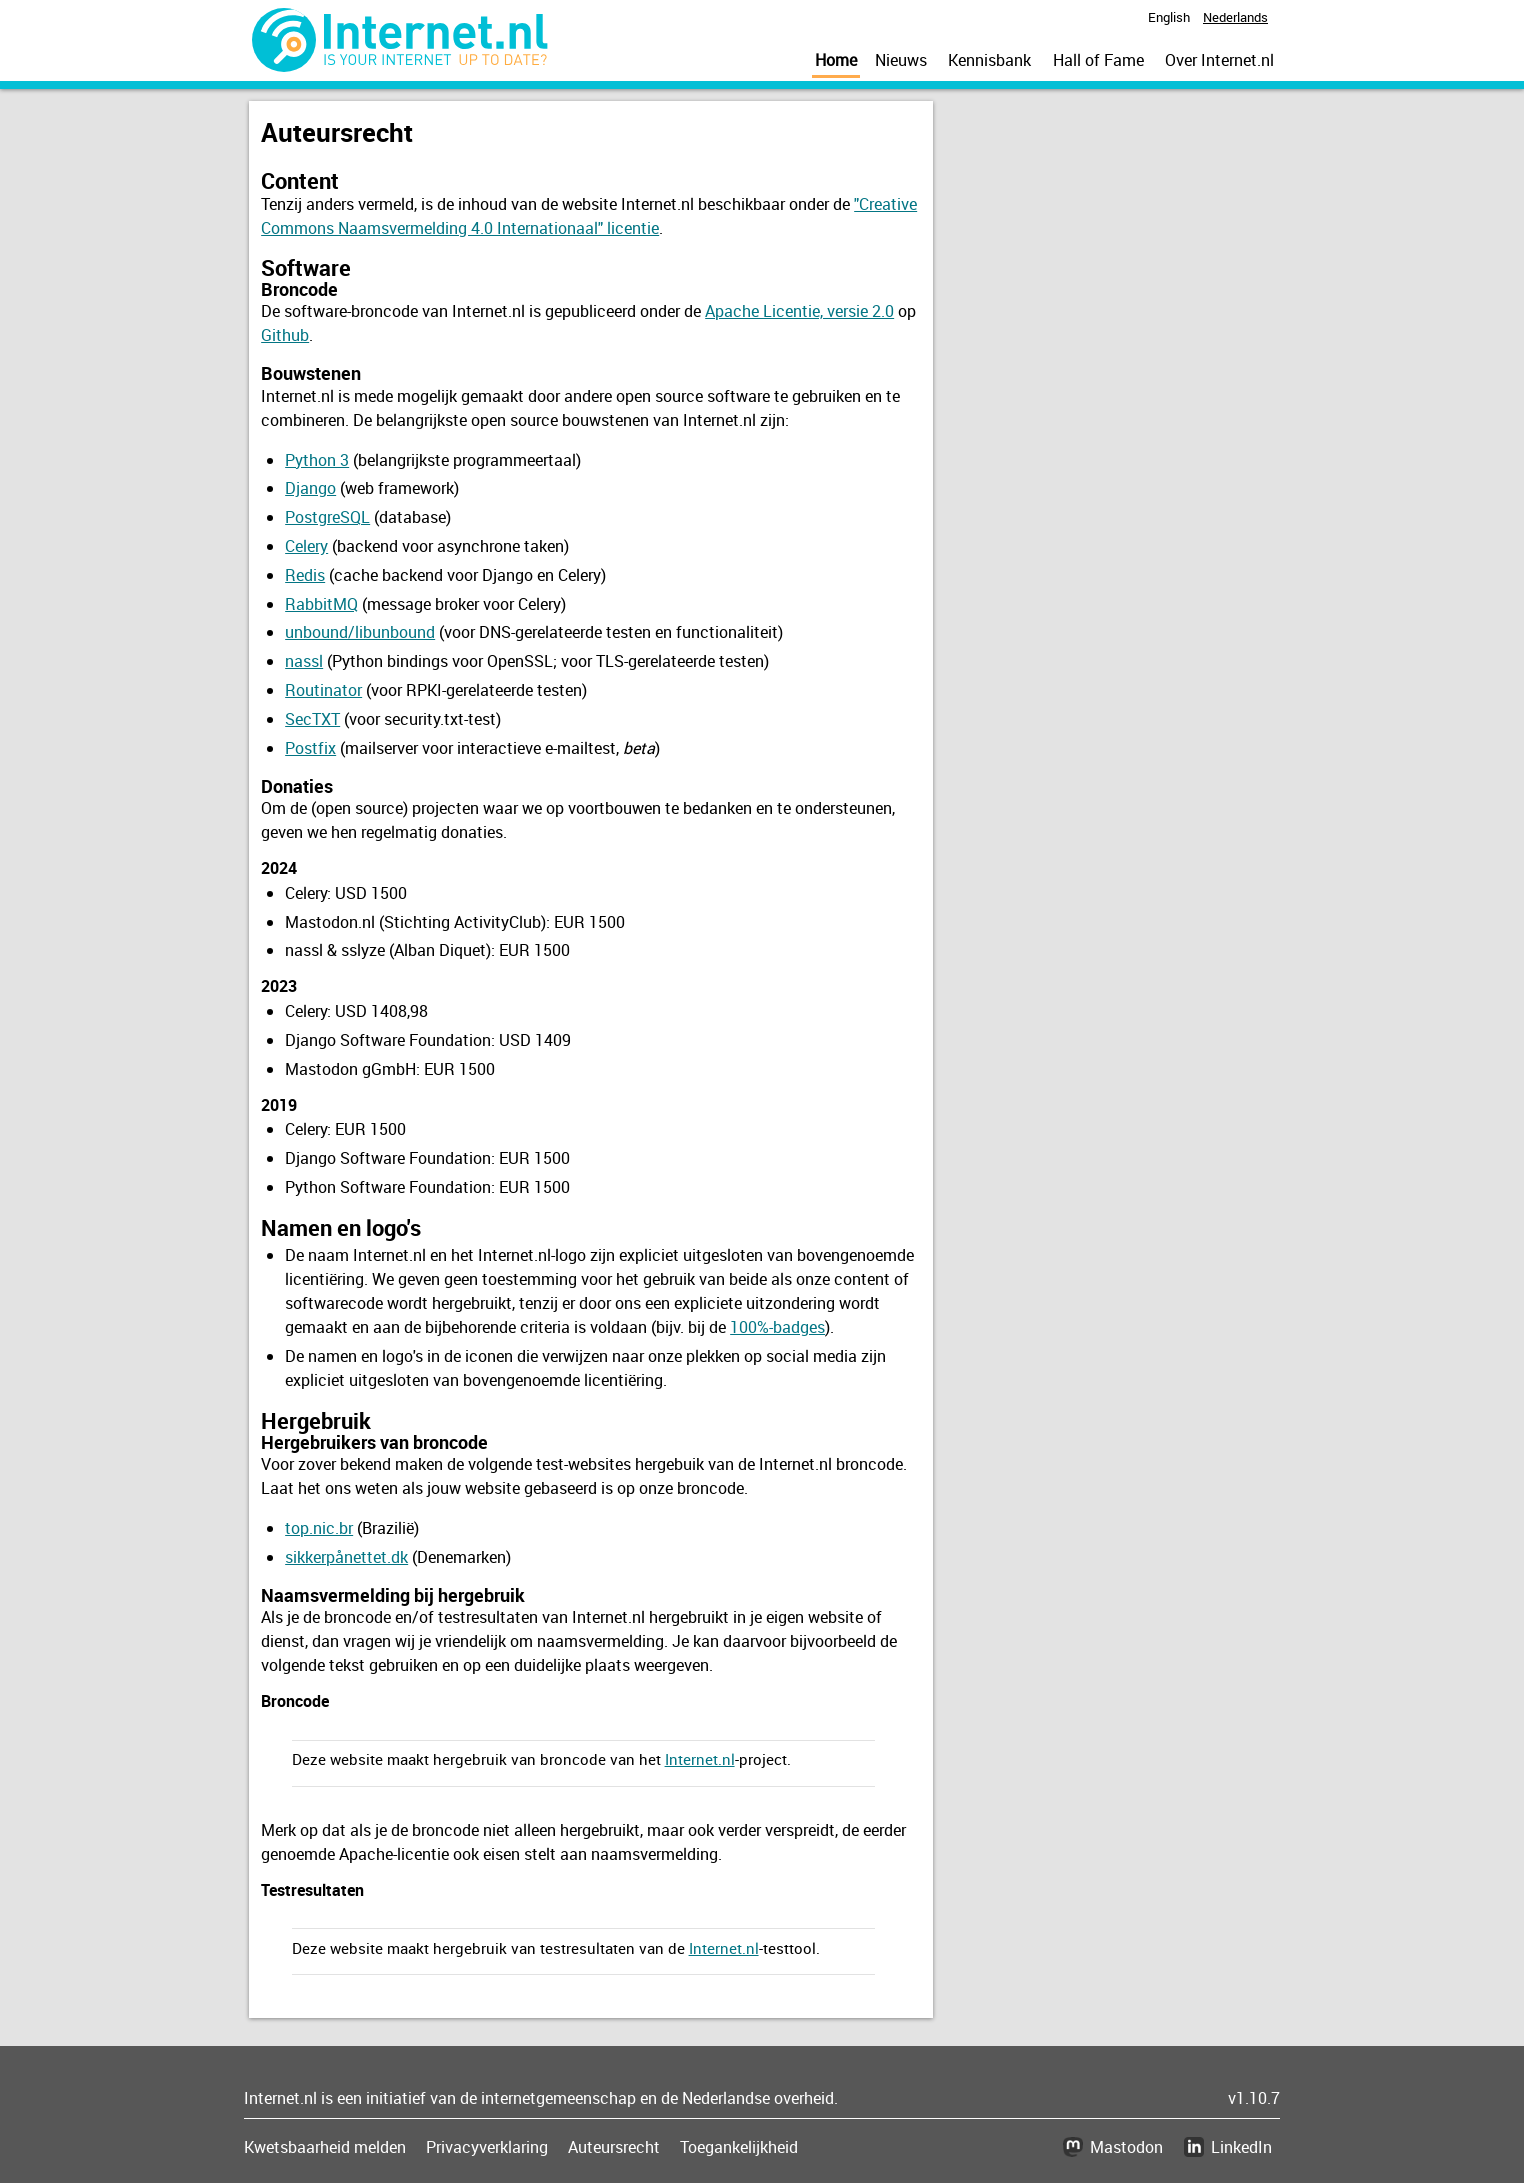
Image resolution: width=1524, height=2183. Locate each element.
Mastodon (1126, 2147)
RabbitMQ (321, 604)
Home (836, 60)
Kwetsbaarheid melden (325, 2147)
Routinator (323, 690)
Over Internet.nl (1219, 60)
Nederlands (1235, 17)
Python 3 (317, 460)
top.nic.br (319, 1528)
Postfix (310, 748)
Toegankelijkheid (739, 2147)
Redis (305, 575)
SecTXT (312, 719)
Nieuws (901, 60)
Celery (306, 546)
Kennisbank (989, 60)
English (1169, 17)
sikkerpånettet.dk (346, 1557)
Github (285, 335)
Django (310, 488)
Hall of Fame (1098, 60)
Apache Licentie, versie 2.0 (799, 311)
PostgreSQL (327, 517)
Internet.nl (700, 1759)
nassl (304, 661)
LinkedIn (1241, 2147)
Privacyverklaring (487, 2147)
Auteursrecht (614, 2147)
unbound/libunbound (360, 632)
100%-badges (777, 1327)
